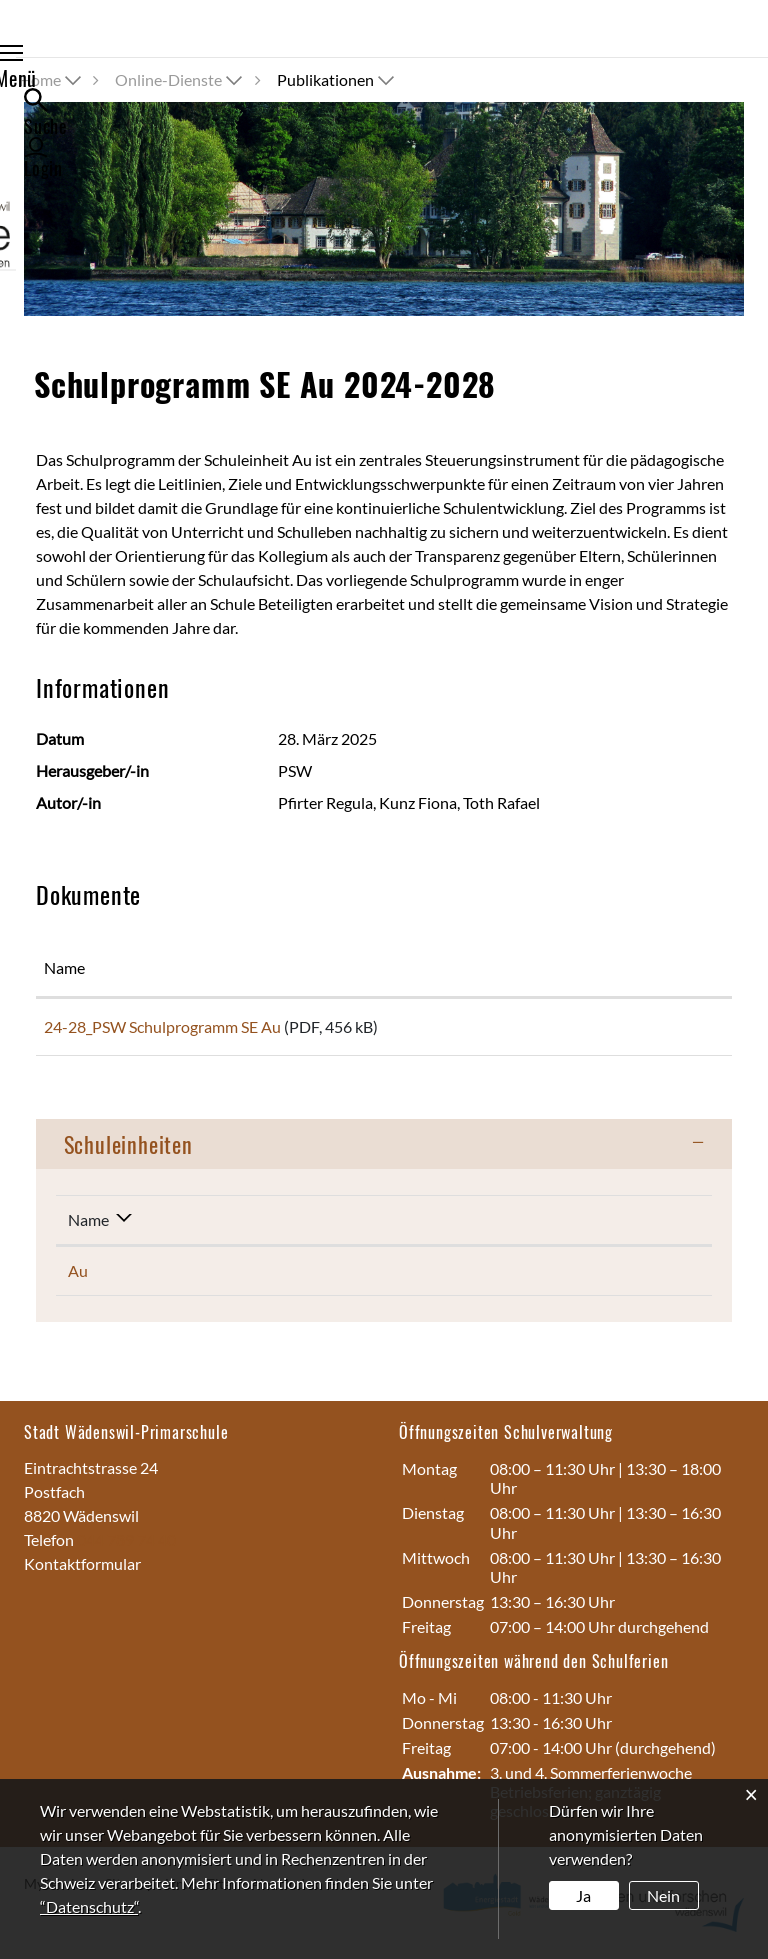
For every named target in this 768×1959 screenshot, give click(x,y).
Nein (663, 1895)
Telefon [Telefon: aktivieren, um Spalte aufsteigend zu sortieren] (322, 1226)
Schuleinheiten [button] (128, 1151)
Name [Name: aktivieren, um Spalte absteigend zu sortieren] (88, 1226)
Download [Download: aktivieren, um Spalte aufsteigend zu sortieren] (622, 967)
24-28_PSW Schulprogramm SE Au (162, 1026)
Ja (583, 1895)
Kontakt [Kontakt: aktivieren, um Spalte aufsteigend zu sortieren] (528, 1226)
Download (655, 1030)
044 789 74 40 (126, 1546)
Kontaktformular (82, 1570)
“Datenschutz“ (89, 1906)
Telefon (50, 1546)
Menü (61, 56)
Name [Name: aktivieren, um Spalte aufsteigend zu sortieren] (64, 967)
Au (78, 1277)
